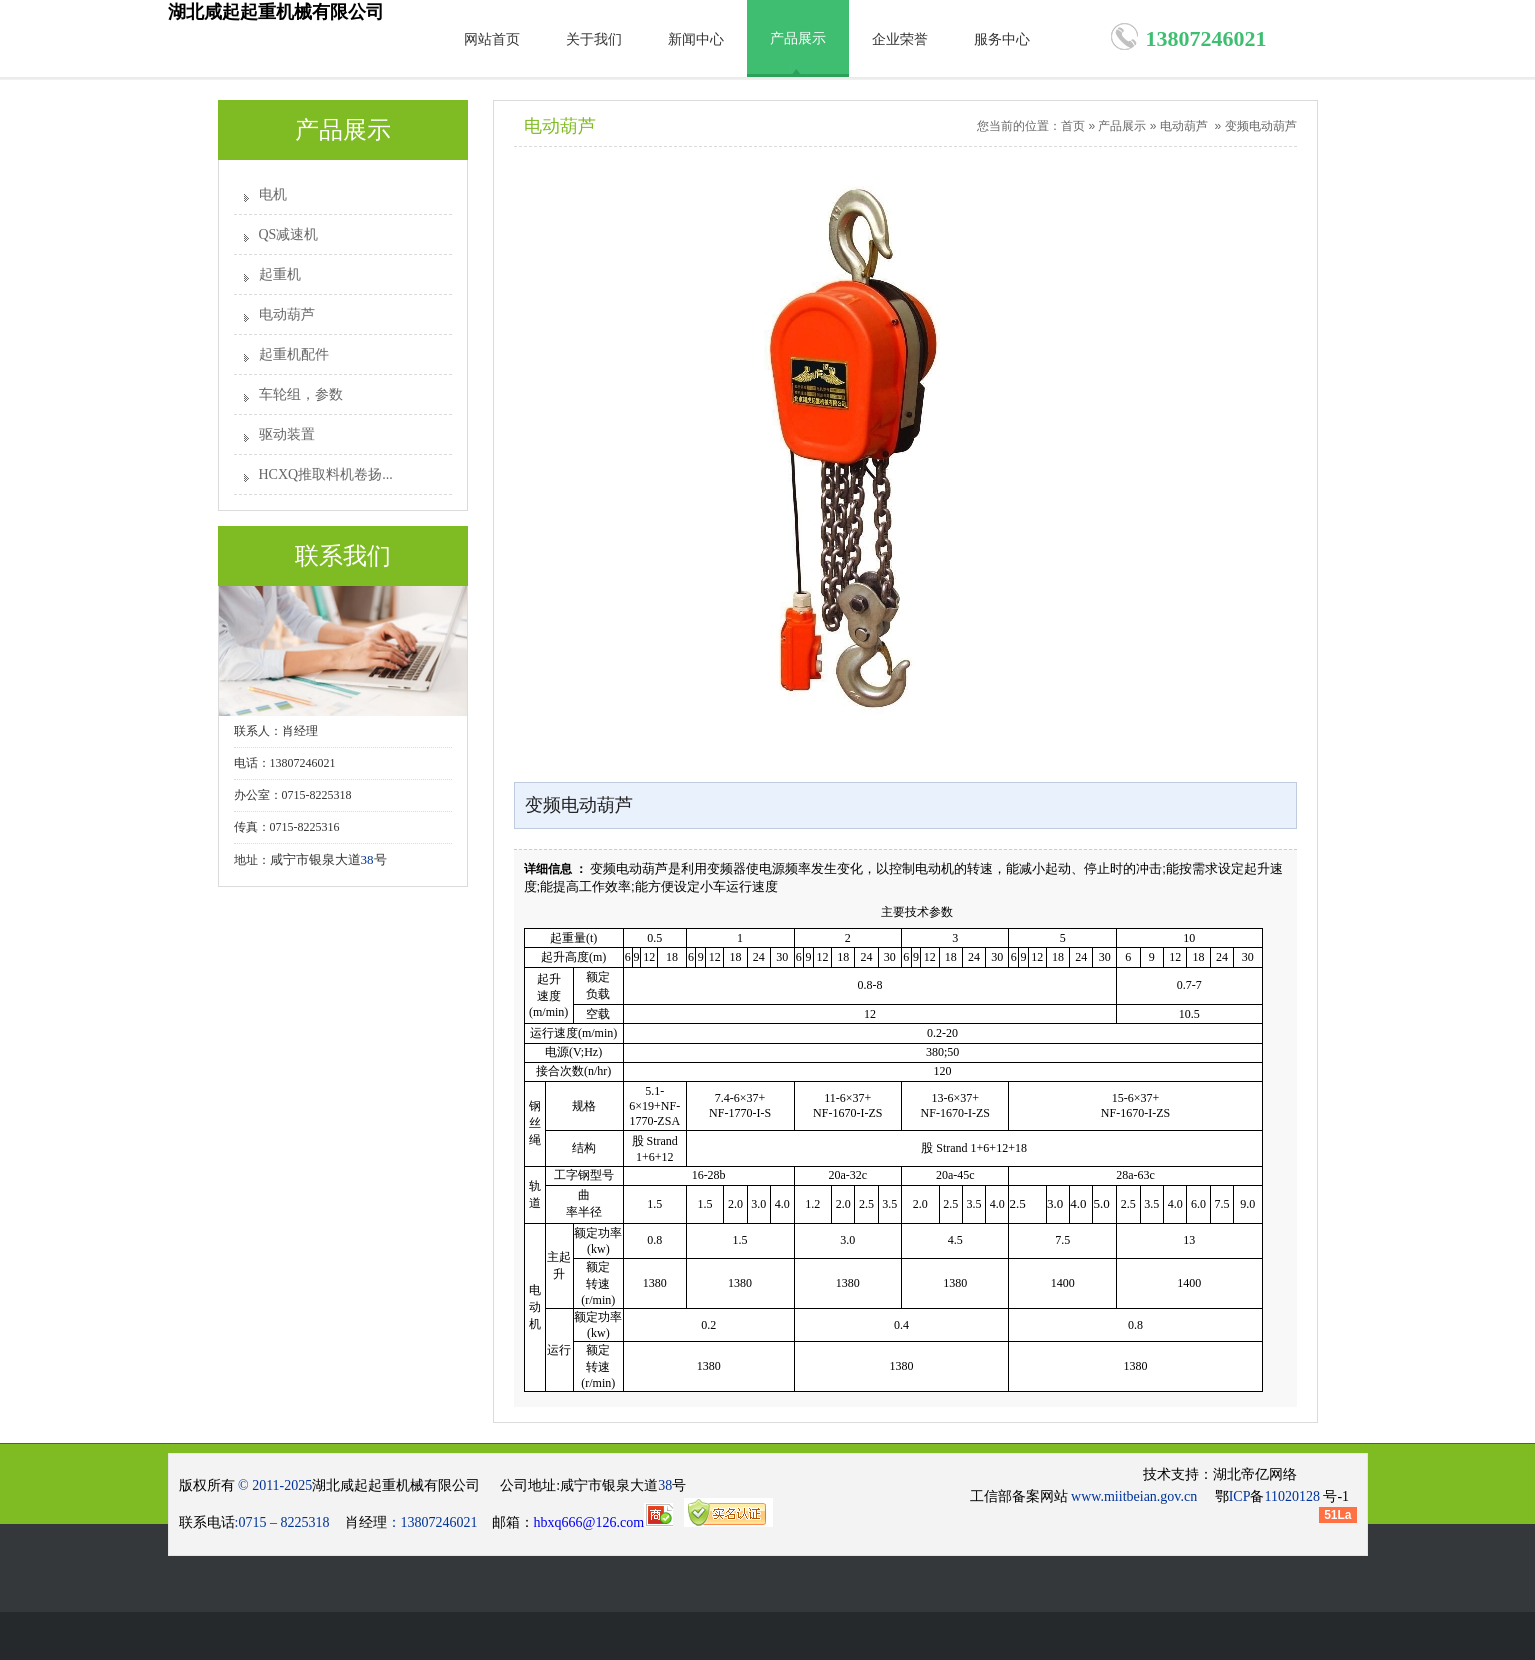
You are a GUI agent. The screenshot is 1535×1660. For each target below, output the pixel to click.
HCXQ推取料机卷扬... (326, 474)
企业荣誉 (900, 39)
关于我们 (594, 39)
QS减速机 (289, 234)
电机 (273, 194)
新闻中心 (696, 39)
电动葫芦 (287, 314)
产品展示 (798, 38)
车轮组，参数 (301, 394)
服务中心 (1002, 39)
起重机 (280, 274)
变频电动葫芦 (1261, 126)
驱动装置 (287, 434)
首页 (1073, 126)
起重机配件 (294, 354)
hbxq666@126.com (604, 1522)
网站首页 (492, 39)
